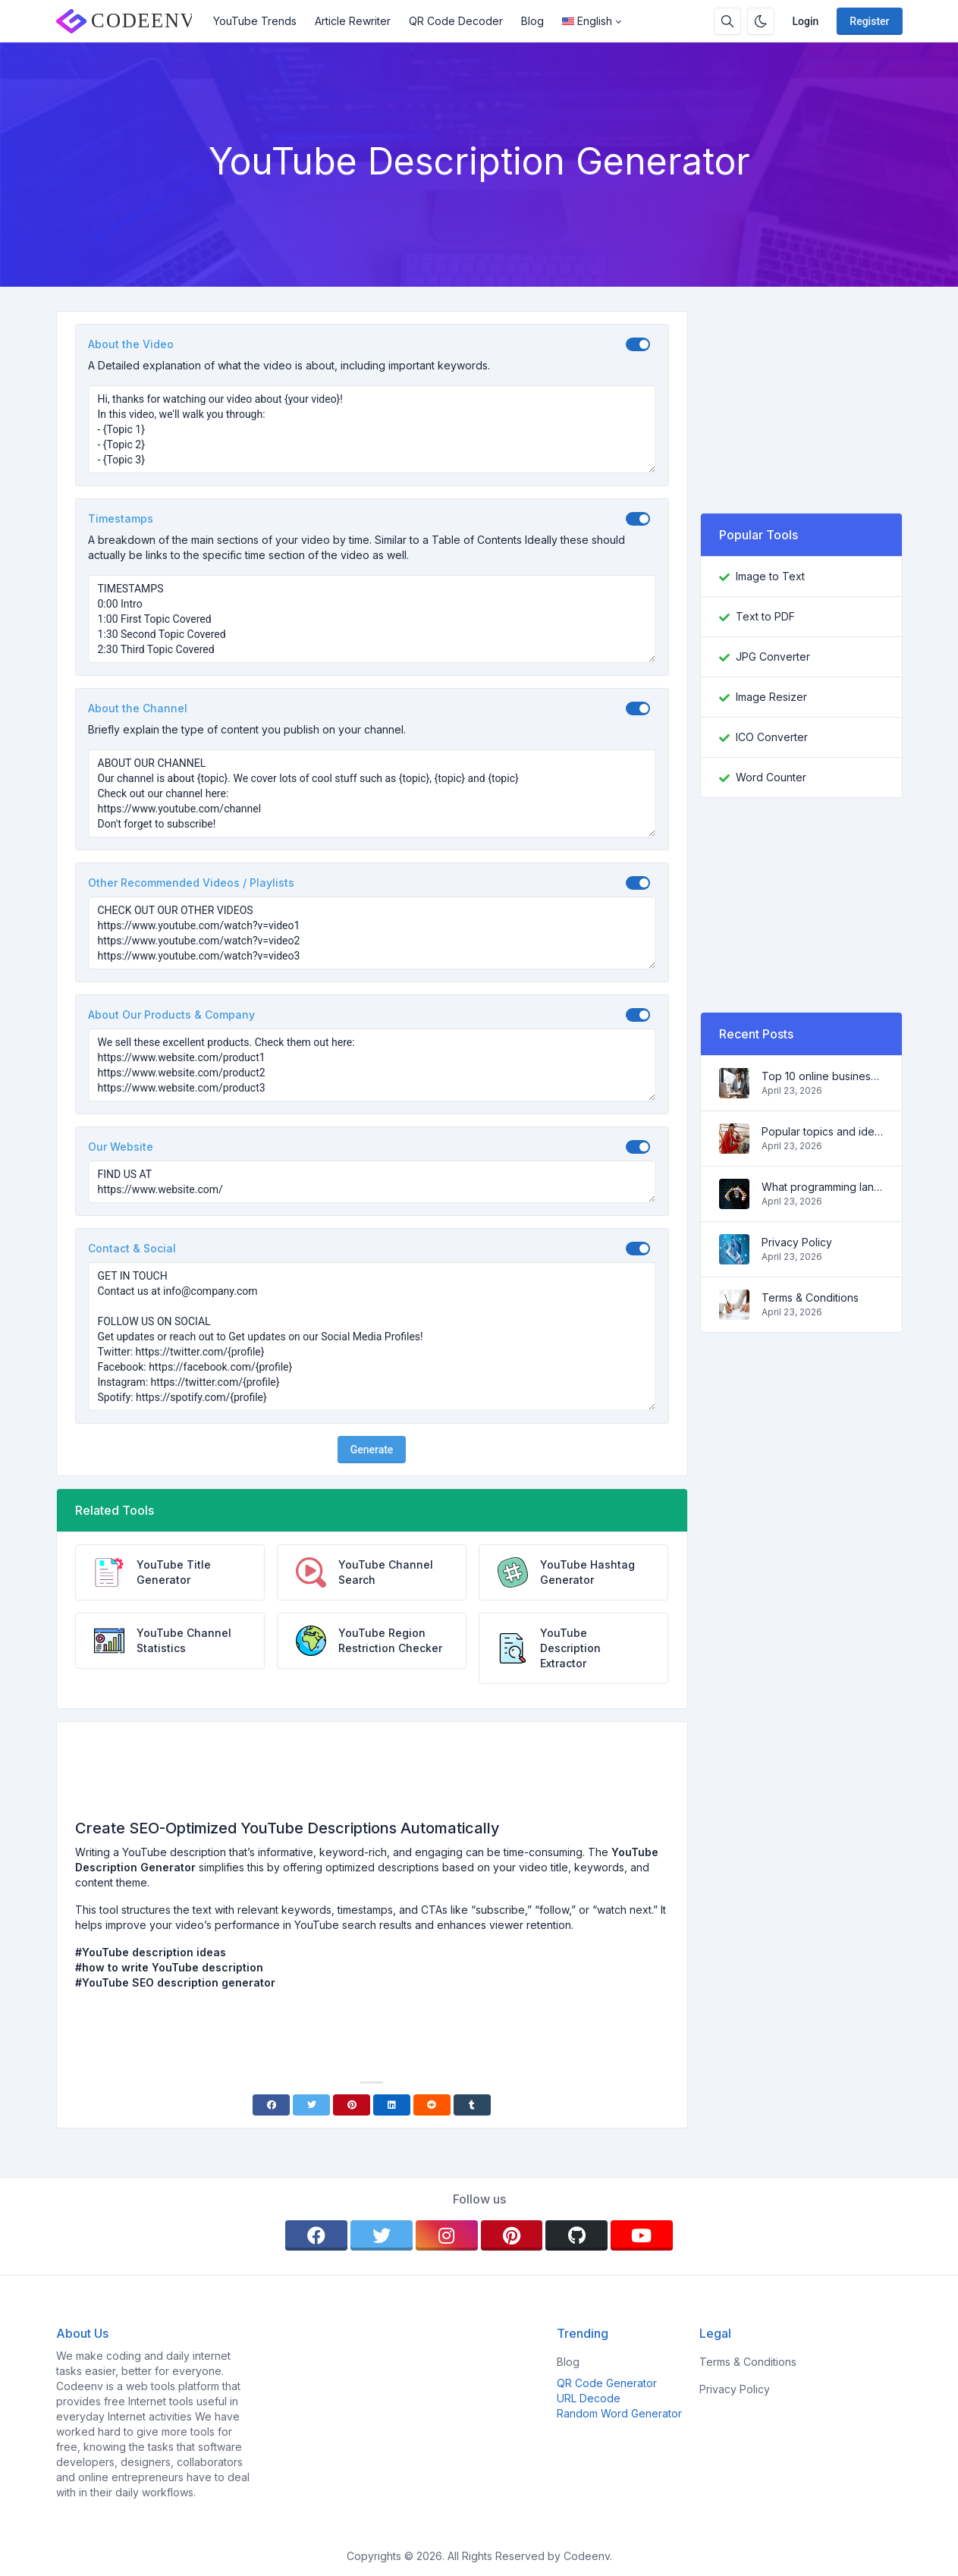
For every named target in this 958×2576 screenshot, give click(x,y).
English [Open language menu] (587, 20)
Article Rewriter (353, 20)
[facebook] (316, 2235)
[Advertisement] (372, 1776)
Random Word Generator (619, 2413)
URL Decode (588, 2398)
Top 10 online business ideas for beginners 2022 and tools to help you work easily (823, 1076)
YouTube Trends (255, 20)
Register (869, 21)
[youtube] (642, 2235)
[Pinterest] (351, 2105)
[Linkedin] (391, 2105)
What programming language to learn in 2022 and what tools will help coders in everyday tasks (823, 1186)
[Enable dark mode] (760, 21)
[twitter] (381, 2235)
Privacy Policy (797, 1242)
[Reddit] (432, 2105)
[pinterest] (512, 2235)
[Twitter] (311, 2105)
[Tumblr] (472, 2105)
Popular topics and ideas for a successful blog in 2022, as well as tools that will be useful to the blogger (823, 1131)
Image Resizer (771, 696)
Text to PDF (765, 616)
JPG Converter (773, 656)
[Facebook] (271, 2105)
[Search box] (727, 21)
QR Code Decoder (456, 20)
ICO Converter (772, 736)
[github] (576, 2235)
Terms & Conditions (810, 1297)
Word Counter (771, 777)
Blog (532, 20)
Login (806, 21)
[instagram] (447, 2235)
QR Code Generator (607, 2383)
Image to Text (770, 576)
